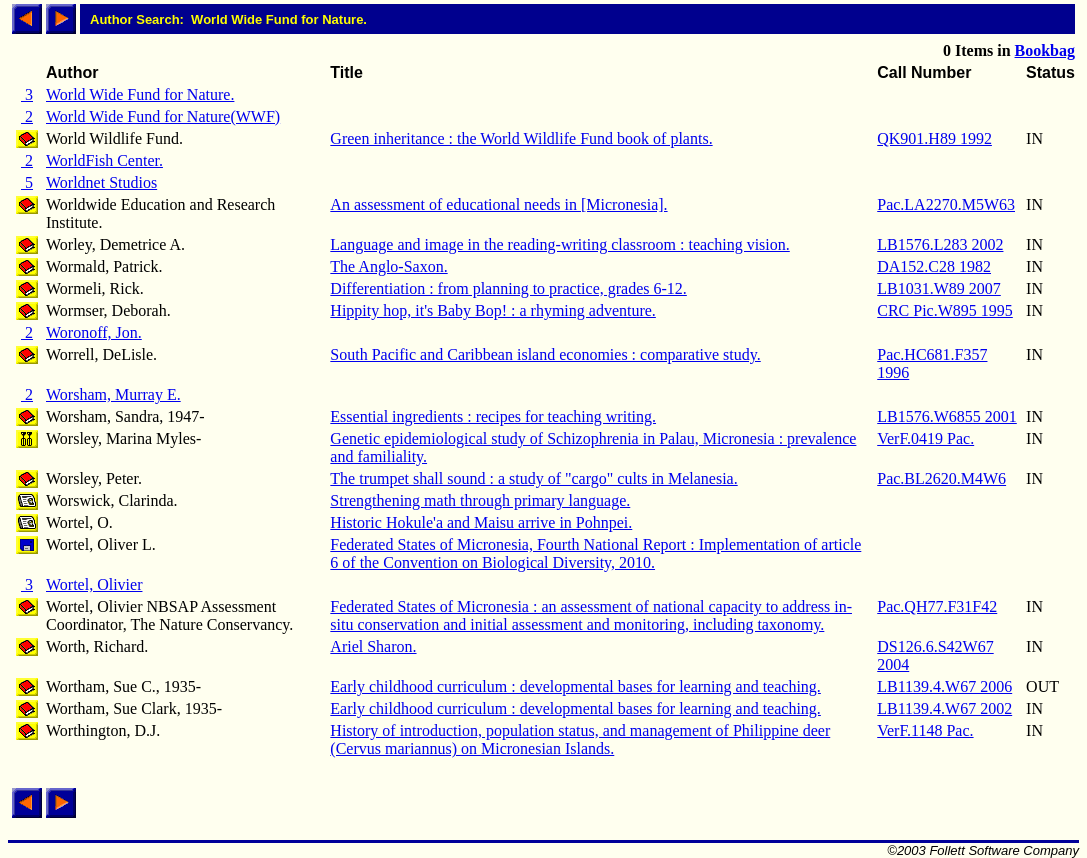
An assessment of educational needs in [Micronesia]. (498, 204)
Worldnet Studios (101, 182)
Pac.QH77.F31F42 (937, 606)
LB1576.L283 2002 (940, 244)
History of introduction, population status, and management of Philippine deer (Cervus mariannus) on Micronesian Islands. (580, 739)
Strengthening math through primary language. (480, 500)
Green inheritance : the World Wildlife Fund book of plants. (521, 138)
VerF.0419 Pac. (925, 438)
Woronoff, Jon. (94, 332)
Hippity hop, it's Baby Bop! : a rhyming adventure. (493, 310)
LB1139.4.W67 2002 (944, 708)
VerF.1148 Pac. (925, 730)
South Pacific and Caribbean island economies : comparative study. (545, 354)
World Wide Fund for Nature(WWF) (163, 116)
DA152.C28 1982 (934, 266)
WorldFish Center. (104, 160)
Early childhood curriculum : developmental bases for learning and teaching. (575, 686)
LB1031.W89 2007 (939, 288)
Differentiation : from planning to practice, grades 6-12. (508, 288)
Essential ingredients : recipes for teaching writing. (493, 416)
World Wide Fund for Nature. (140, 94)
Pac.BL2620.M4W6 (941, 478)
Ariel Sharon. (373, 646)
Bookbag (1045, 50)
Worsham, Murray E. (113, 394)
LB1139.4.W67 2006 (944, 686)
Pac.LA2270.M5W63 (946, 204)
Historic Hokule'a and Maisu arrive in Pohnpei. (481, 522)
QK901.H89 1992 (934, 138)
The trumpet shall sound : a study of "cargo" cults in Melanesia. (533, 478)
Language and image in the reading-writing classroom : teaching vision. (559, 244)
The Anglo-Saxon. (388, 266)
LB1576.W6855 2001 (947, 416)
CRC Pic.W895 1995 (945, 310)
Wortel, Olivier (94, 584)
